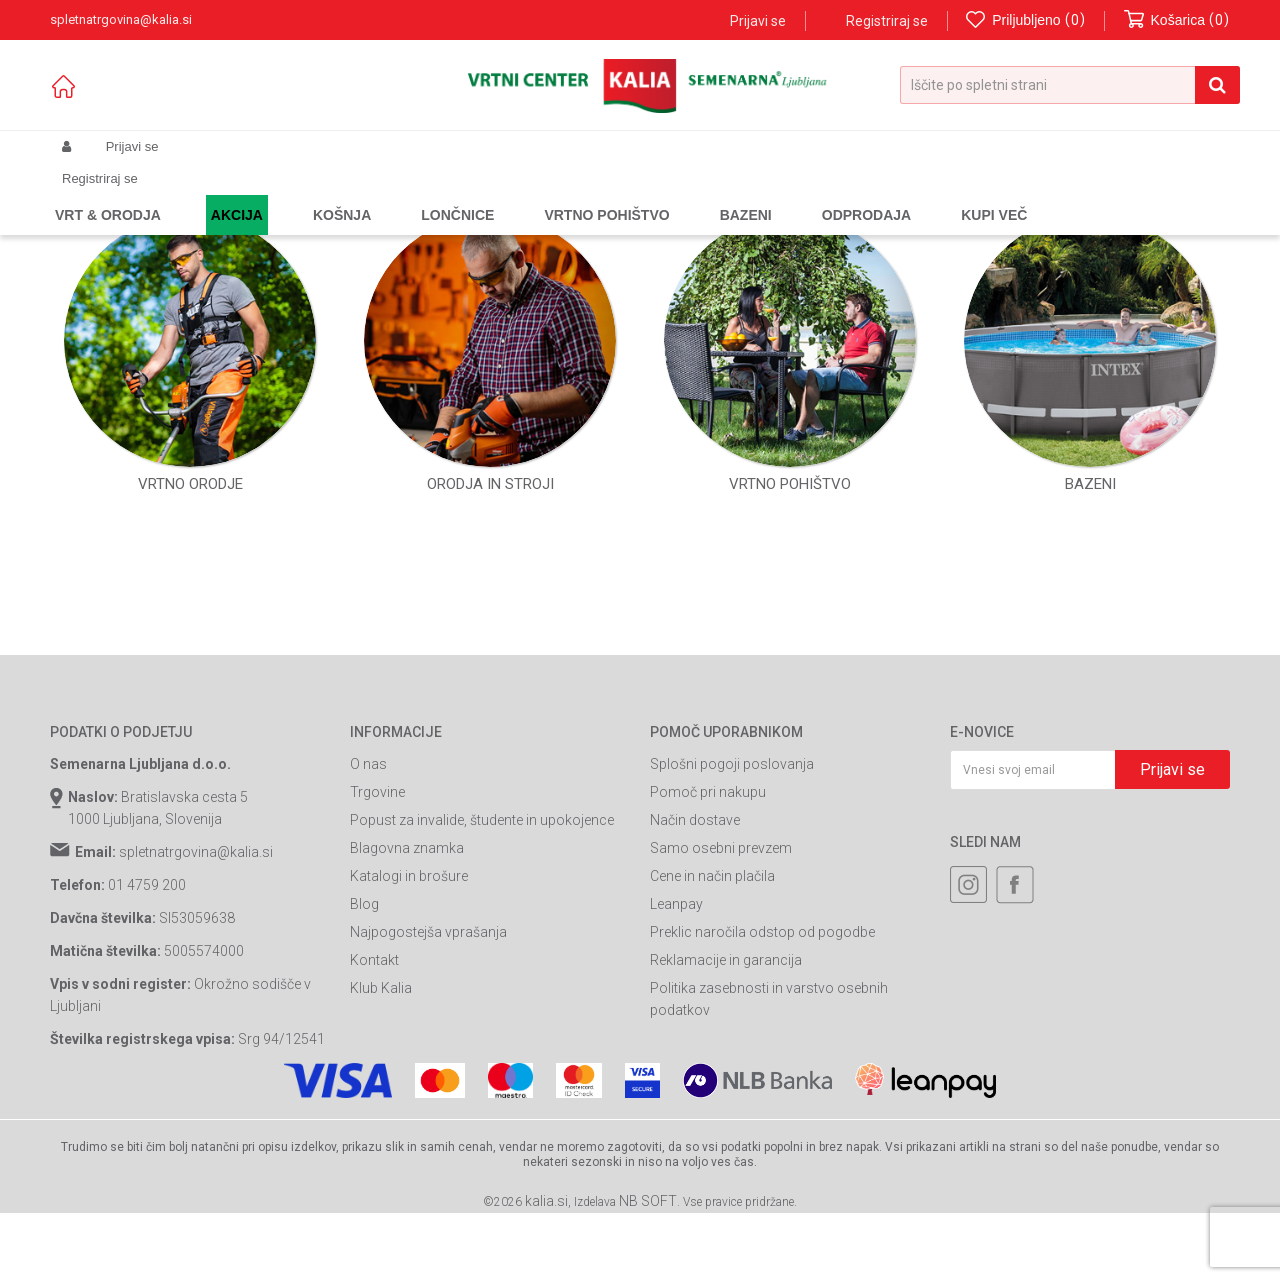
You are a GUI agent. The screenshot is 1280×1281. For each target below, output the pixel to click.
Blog (364, 1075)
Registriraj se (887, 21)
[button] (1070, 85)
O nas (368, 935)
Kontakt (374, 1131)
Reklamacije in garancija (726, 1131)
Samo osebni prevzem (721, 1019)
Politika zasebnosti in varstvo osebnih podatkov (769, 1170)
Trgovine (377, 963)
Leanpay (676, 1075)
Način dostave (695, 991)
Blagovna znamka (407, 1019)
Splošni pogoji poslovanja (732, 935)
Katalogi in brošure (409, 1047)
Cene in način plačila (712, 1047)
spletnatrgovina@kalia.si (196, 1023)
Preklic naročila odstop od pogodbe (762, 1103)
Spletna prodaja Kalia (107, 194)
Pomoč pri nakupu (708, 963)
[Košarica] (1177, 20)
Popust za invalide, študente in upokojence (482, 991)
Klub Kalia (381, 1159)
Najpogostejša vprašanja (428, 1103)
